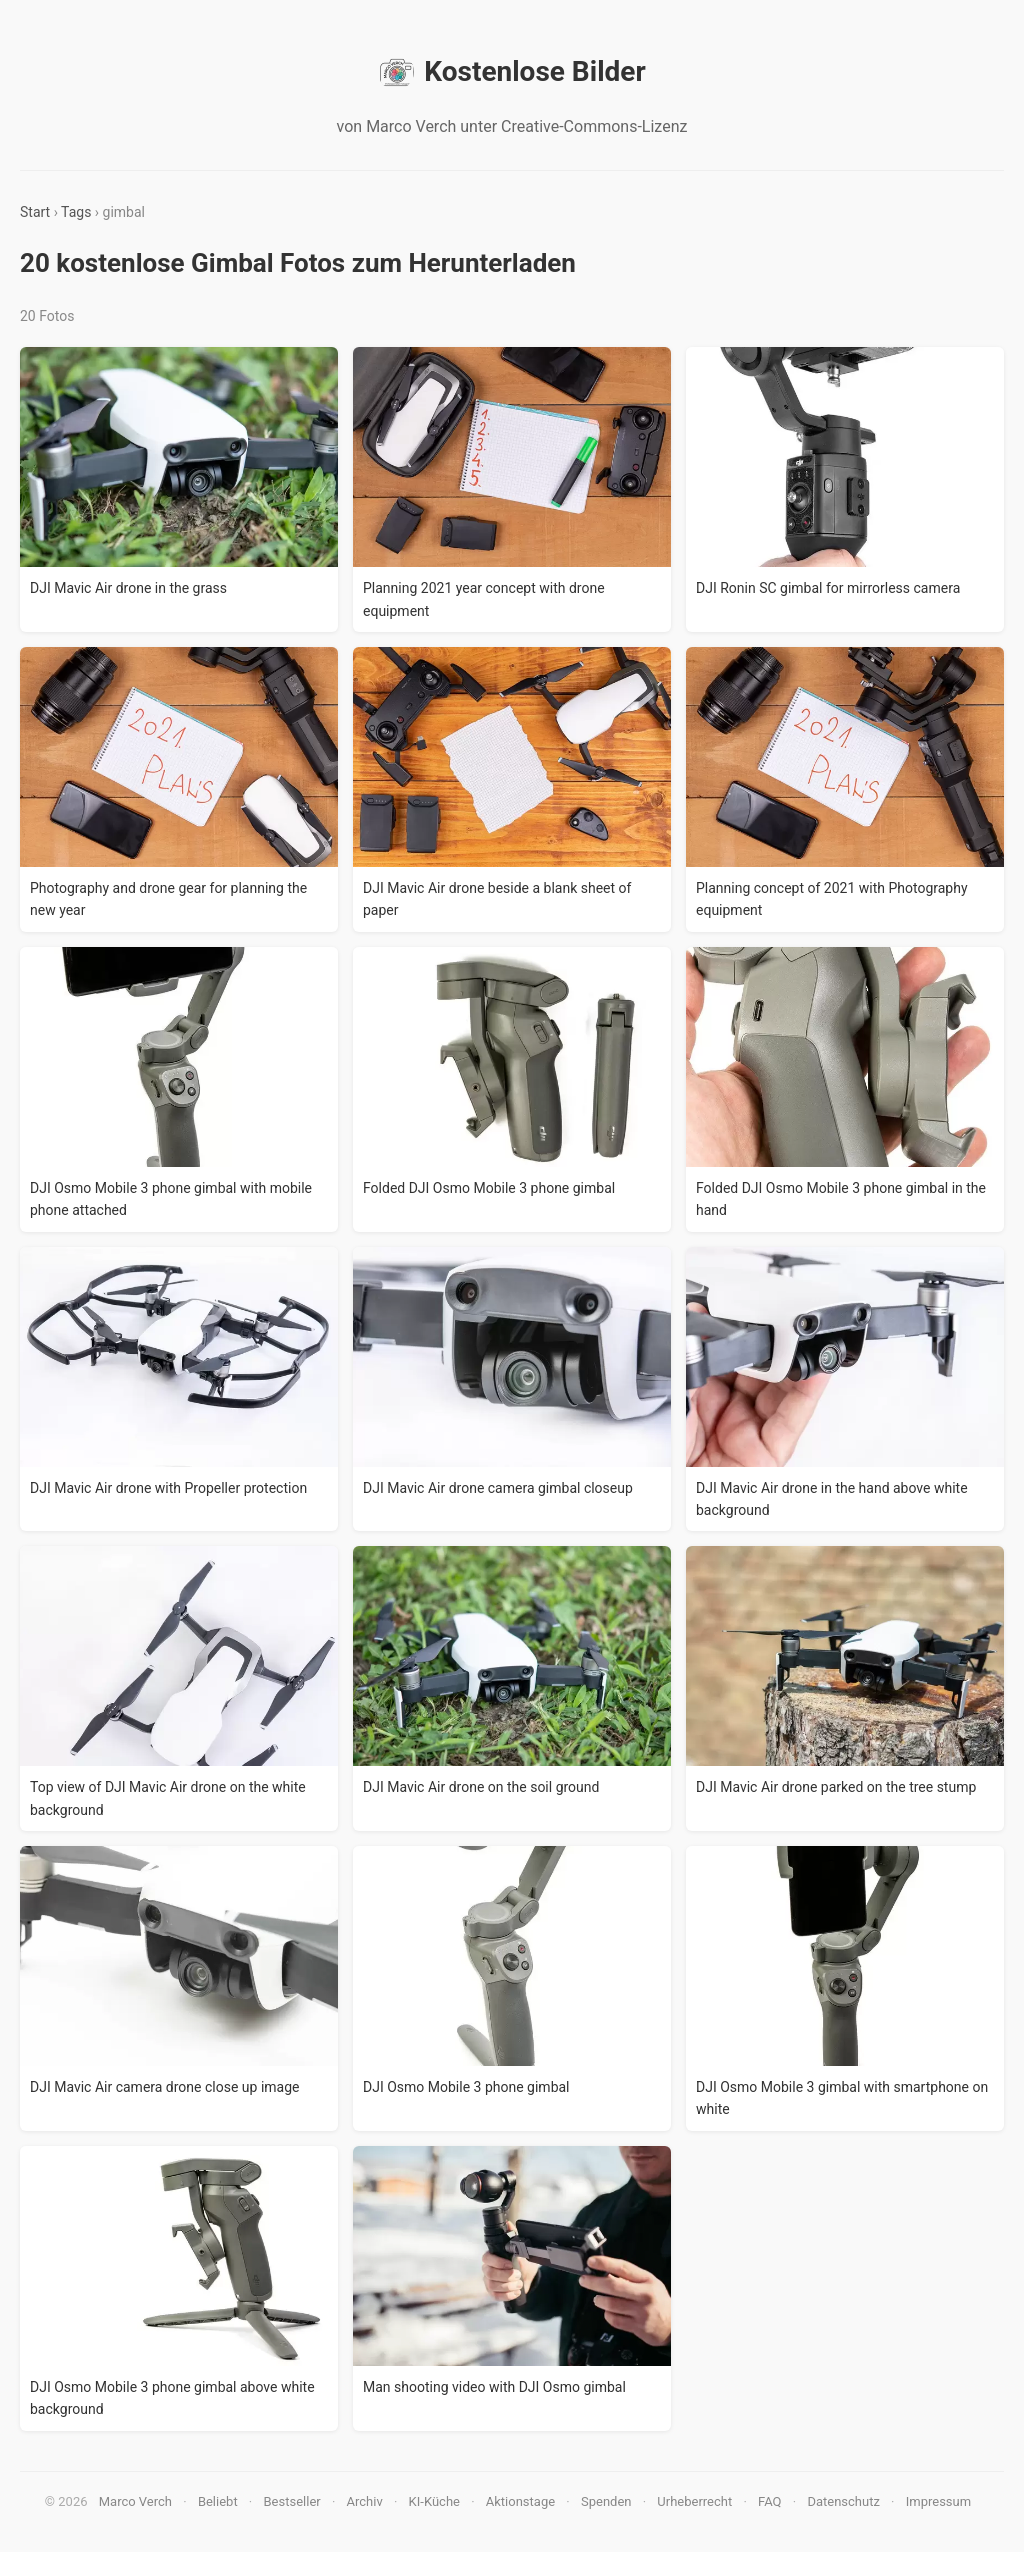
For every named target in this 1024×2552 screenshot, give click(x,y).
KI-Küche (434, 2501)
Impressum (938, 2501)
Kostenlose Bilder (511, 72)
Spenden (606, 2501)
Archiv (365, 2501)
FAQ (769, 2501)
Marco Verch (135, 2501)
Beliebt (218, 2501)
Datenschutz (843, 2501)
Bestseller (292, 2501)
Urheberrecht (694, 2501)
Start (35, 212)
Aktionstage (520, 2501)
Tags (76, 212)
